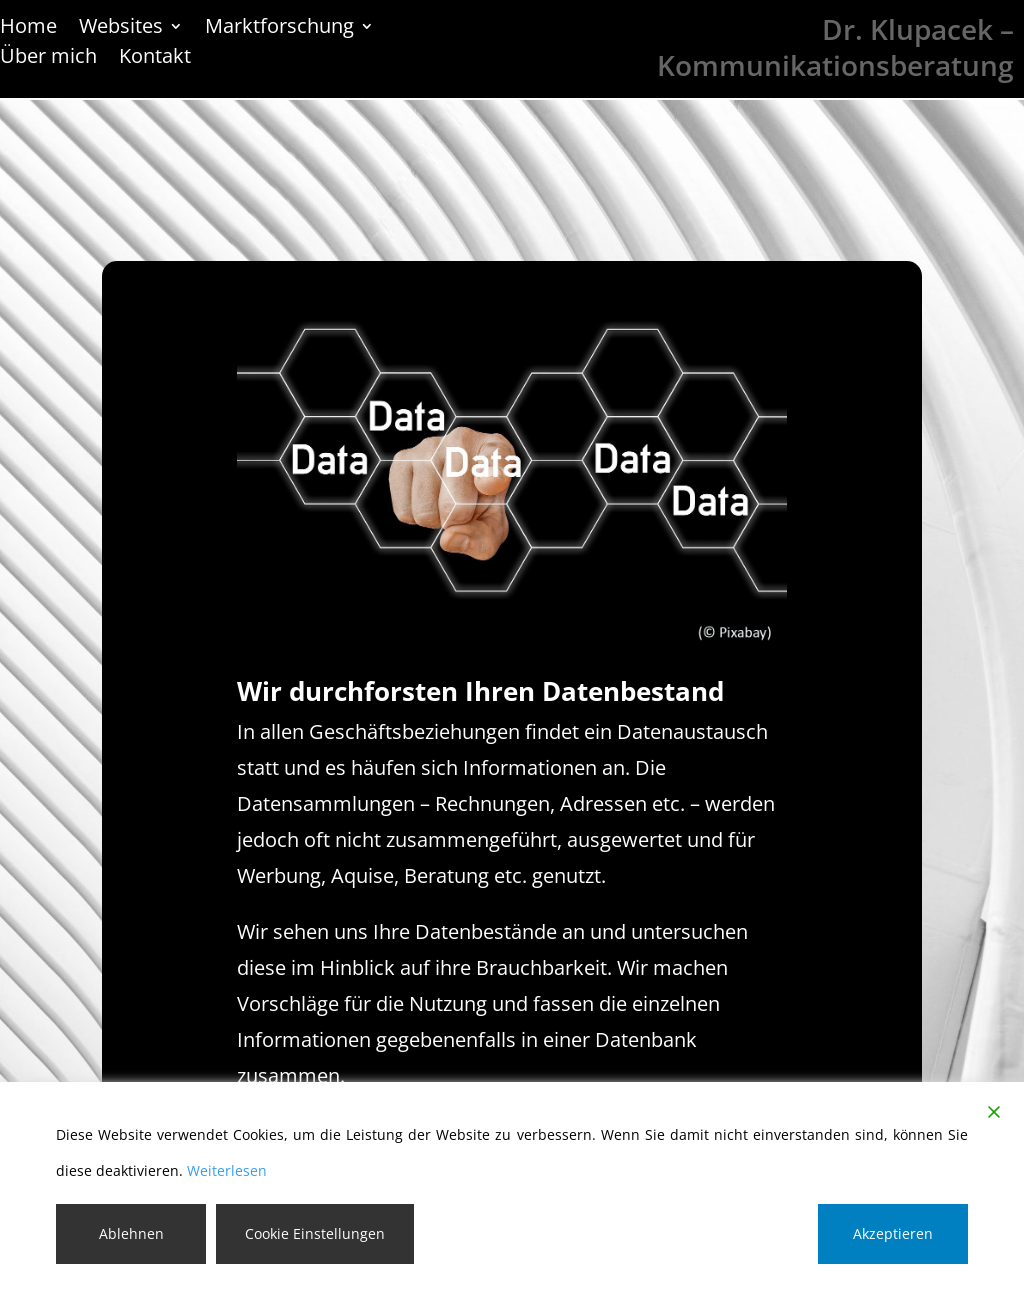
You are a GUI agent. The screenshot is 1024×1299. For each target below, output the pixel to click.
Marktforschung (279, 29)
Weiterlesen (227, 1170)
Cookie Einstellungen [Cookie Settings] (315, 1233)
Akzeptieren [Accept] (893, 1233)
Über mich (48, 59)
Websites (121, 29)
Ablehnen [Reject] (131, 1233)
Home (28, 29)
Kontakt (155, 59)
